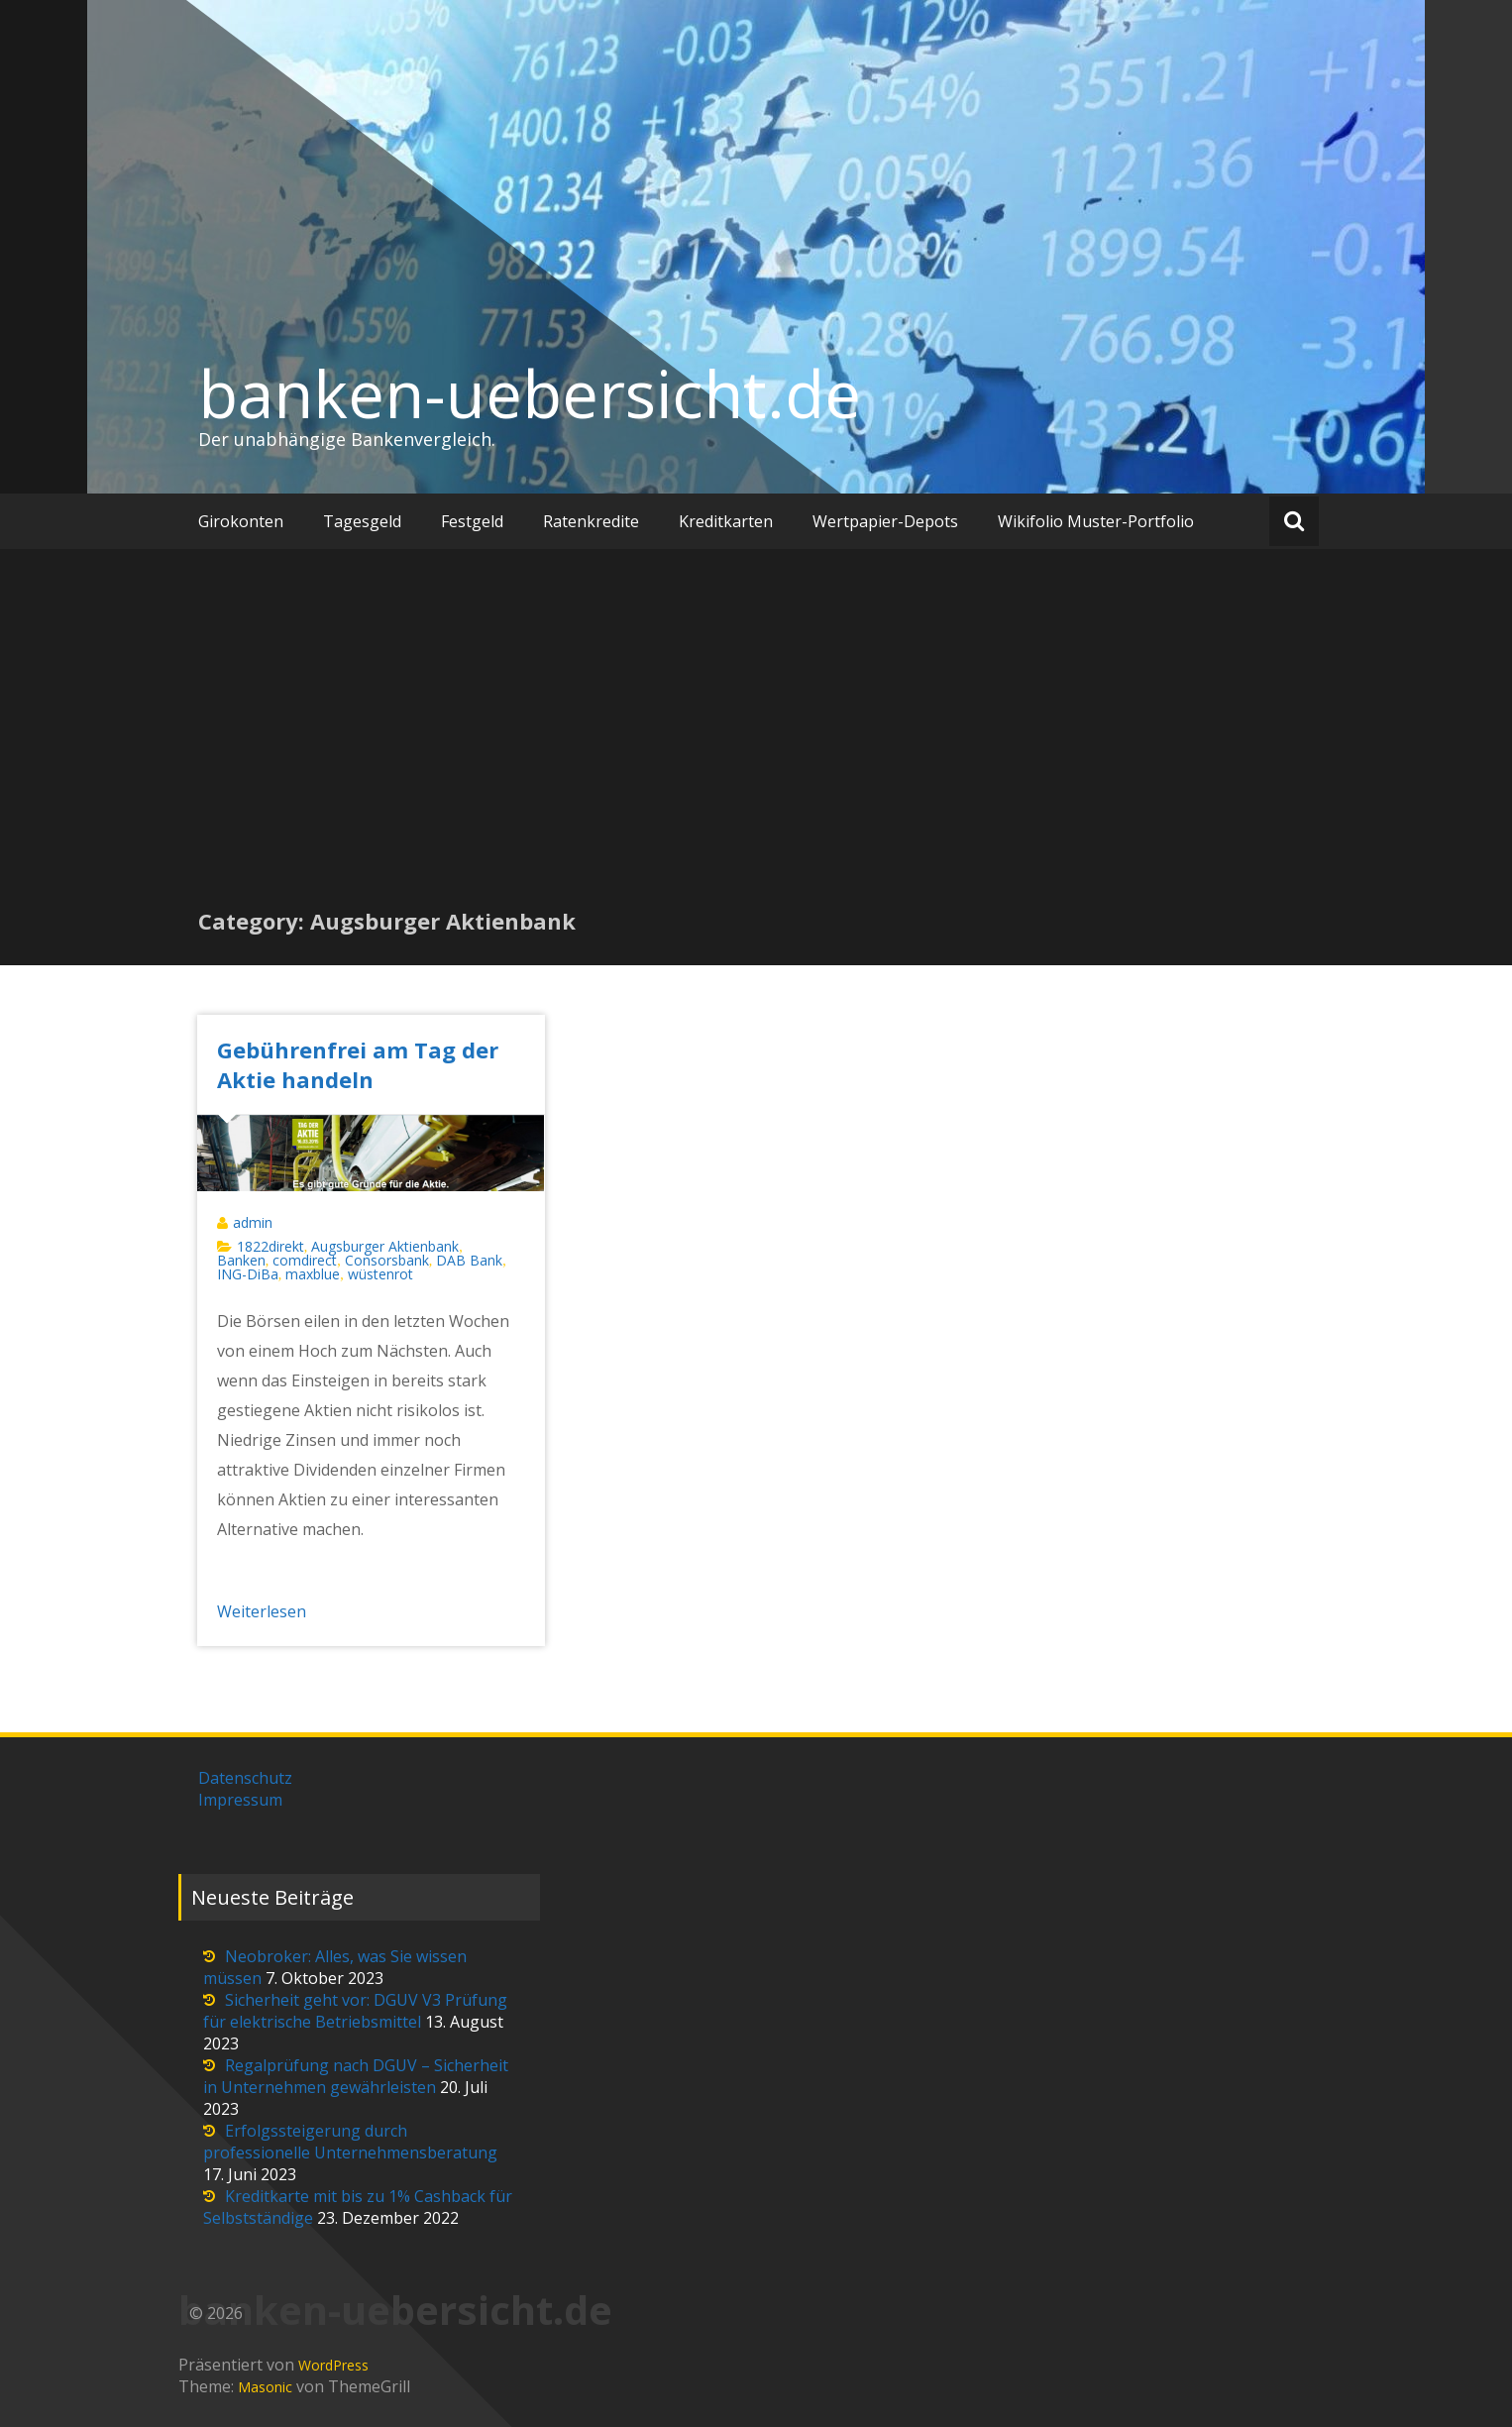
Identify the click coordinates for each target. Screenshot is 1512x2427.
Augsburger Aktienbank (385, 1246)
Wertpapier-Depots (885, 521)
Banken (241, 1260)
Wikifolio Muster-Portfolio (1096, 521)
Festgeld (472, 521)
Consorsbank (387, 1260)
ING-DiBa (247, 1274)
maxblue (312, 1274)
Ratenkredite (591, 521)
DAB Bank (469, 1260)
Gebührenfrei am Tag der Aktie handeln (357, 1064)
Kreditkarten (726, 521)
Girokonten (240, 521)
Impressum (240, 1800)
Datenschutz (245, 1778)
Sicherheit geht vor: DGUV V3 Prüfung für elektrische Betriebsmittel (355, 2011)
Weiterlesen (261, 1611)
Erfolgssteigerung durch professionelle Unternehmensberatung (350, 2141)
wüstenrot (380, 1274)
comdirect (304, 1260)
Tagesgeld (362, 521)
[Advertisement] (756, 757)
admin (252, 1222)
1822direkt (270, 1246)
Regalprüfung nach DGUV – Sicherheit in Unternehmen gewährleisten (355, 2076)
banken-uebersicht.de (529, 393)
